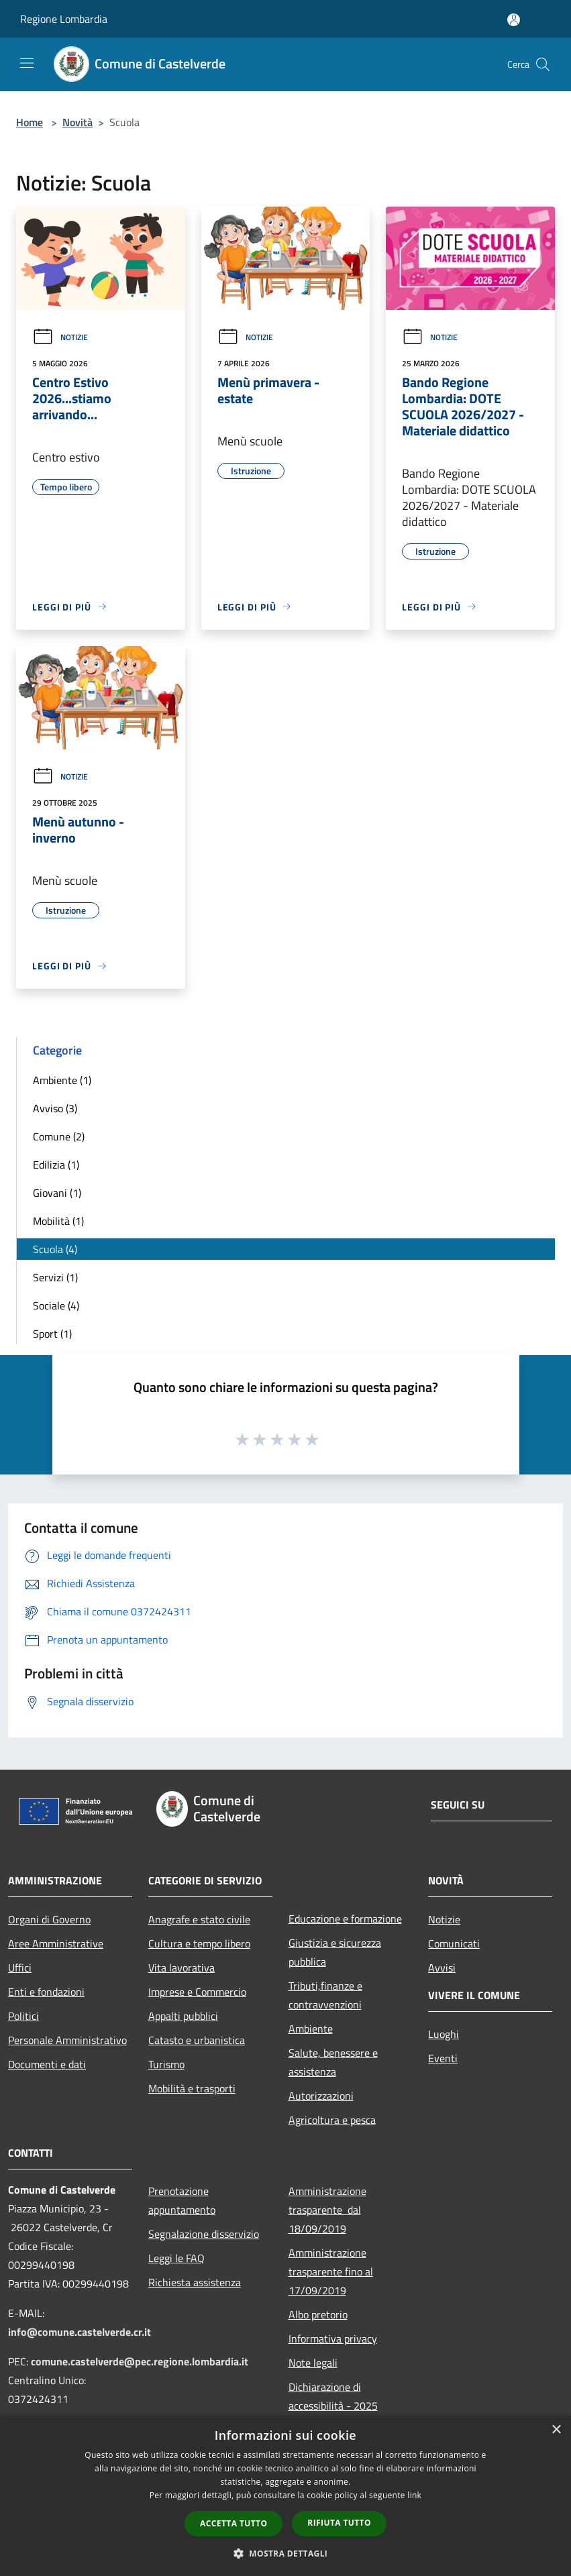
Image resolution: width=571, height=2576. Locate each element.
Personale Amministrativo (67, 2040)
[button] (286, 2553)
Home (29, 122)
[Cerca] (543, 64)
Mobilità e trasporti (192, 2088)
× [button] (556, 2430)
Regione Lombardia (63, 19)
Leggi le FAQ (176, 2258)
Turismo (166, 2064)
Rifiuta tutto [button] (339, 2522)
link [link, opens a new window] (414, 2495)
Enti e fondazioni (46, 1992)
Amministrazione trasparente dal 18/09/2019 (327, 2210)
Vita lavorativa (181, 1968)
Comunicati (454, 1943)
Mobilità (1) (58, 1221)
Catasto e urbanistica (196, 2040)
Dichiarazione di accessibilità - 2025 (333, 2396)
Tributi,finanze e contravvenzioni (325, 1995)
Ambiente (311, 2029)
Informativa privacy (333, 2338)
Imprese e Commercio (197, 1992)
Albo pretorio (318, 2314)
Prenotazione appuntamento (181, 2200)
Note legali (313, 2363)
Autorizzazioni (321, 2096)
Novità (77, 122)
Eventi (443, 2058)
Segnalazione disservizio (203, 2234)
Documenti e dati (47, 2064)
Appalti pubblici (183, 2016)
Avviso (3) (55, 1108)
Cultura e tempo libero (199, 1943)
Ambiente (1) (62, 1080)
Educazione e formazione (345, 1919)
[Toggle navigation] (27, 63)
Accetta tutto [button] (233, 2523)
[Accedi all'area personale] (513, 19)
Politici (23, 2016)
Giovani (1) (57, 1193)
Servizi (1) (55, 1277)
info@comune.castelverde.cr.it (79, 2332)
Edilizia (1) (56, 1165)
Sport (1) (52, 1334)
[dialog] (285, 2496)
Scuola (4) (55, 1249)
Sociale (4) (56, 1305)
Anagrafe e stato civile (199, 1919)
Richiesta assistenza (194, 2282)
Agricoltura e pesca (332, 2120)
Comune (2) (59, 1136)
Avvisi (442, 1968)
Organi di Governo (49, 1919)
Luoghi (443, 2034)
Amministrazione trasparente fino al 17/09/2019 (331, 2271)
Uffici (20, 1968)
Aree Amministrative (55, 1943)
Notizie (60, 337)
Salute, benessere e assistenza (333, 2062)
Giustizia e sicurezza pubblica (335, 1952)
